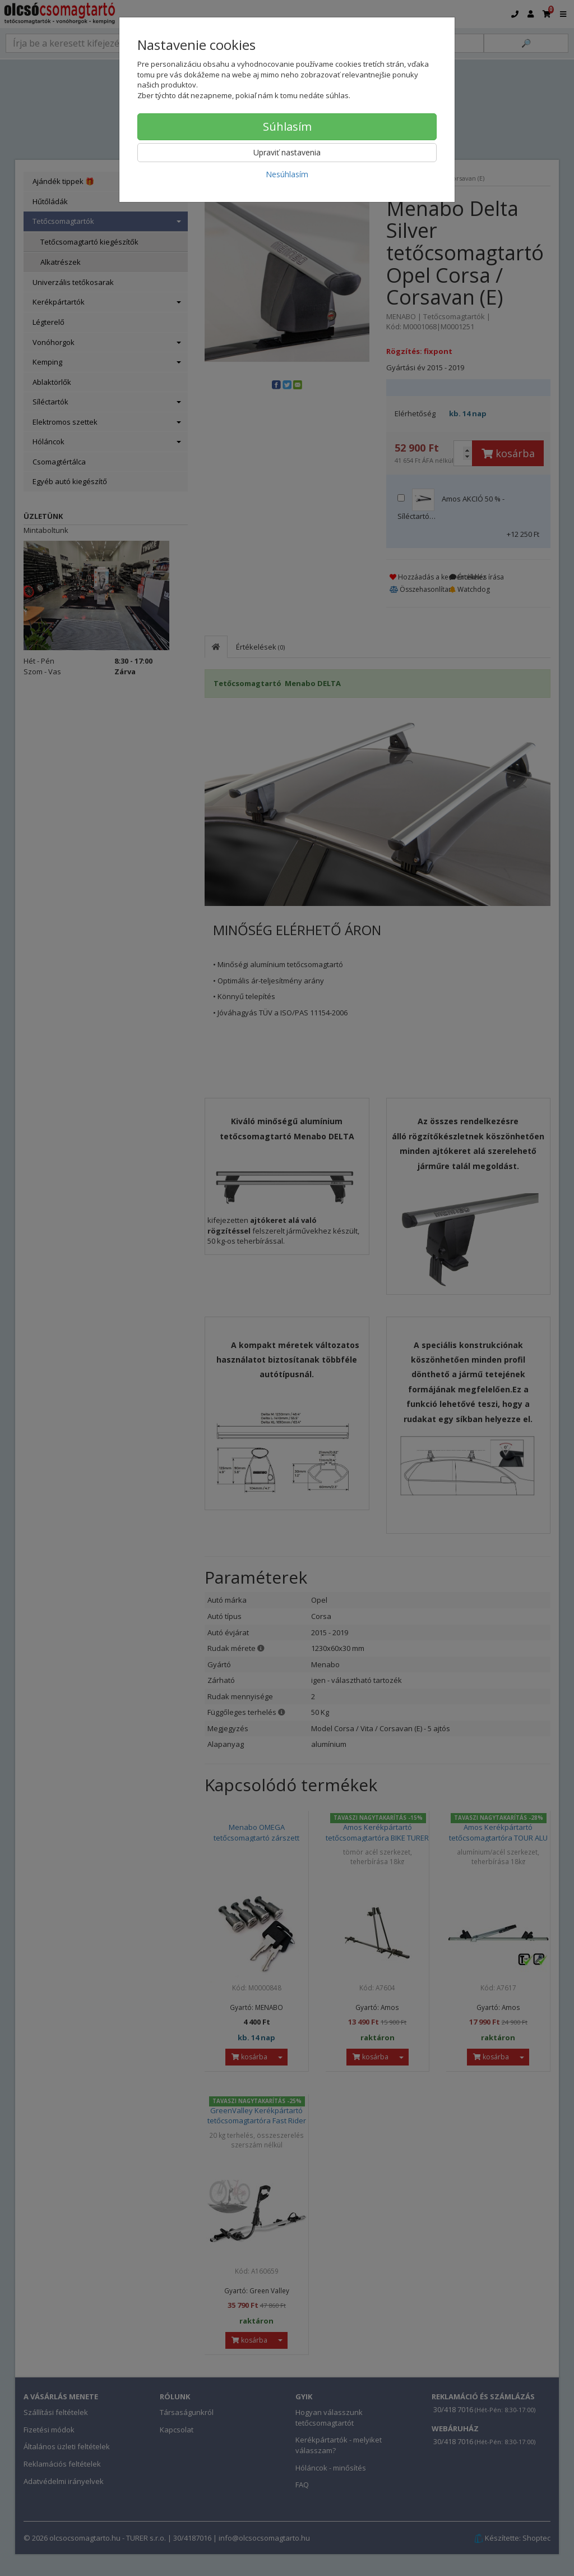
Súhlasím (287, 126)
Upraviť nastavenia (287, 152)
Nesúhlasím (287, 174)
